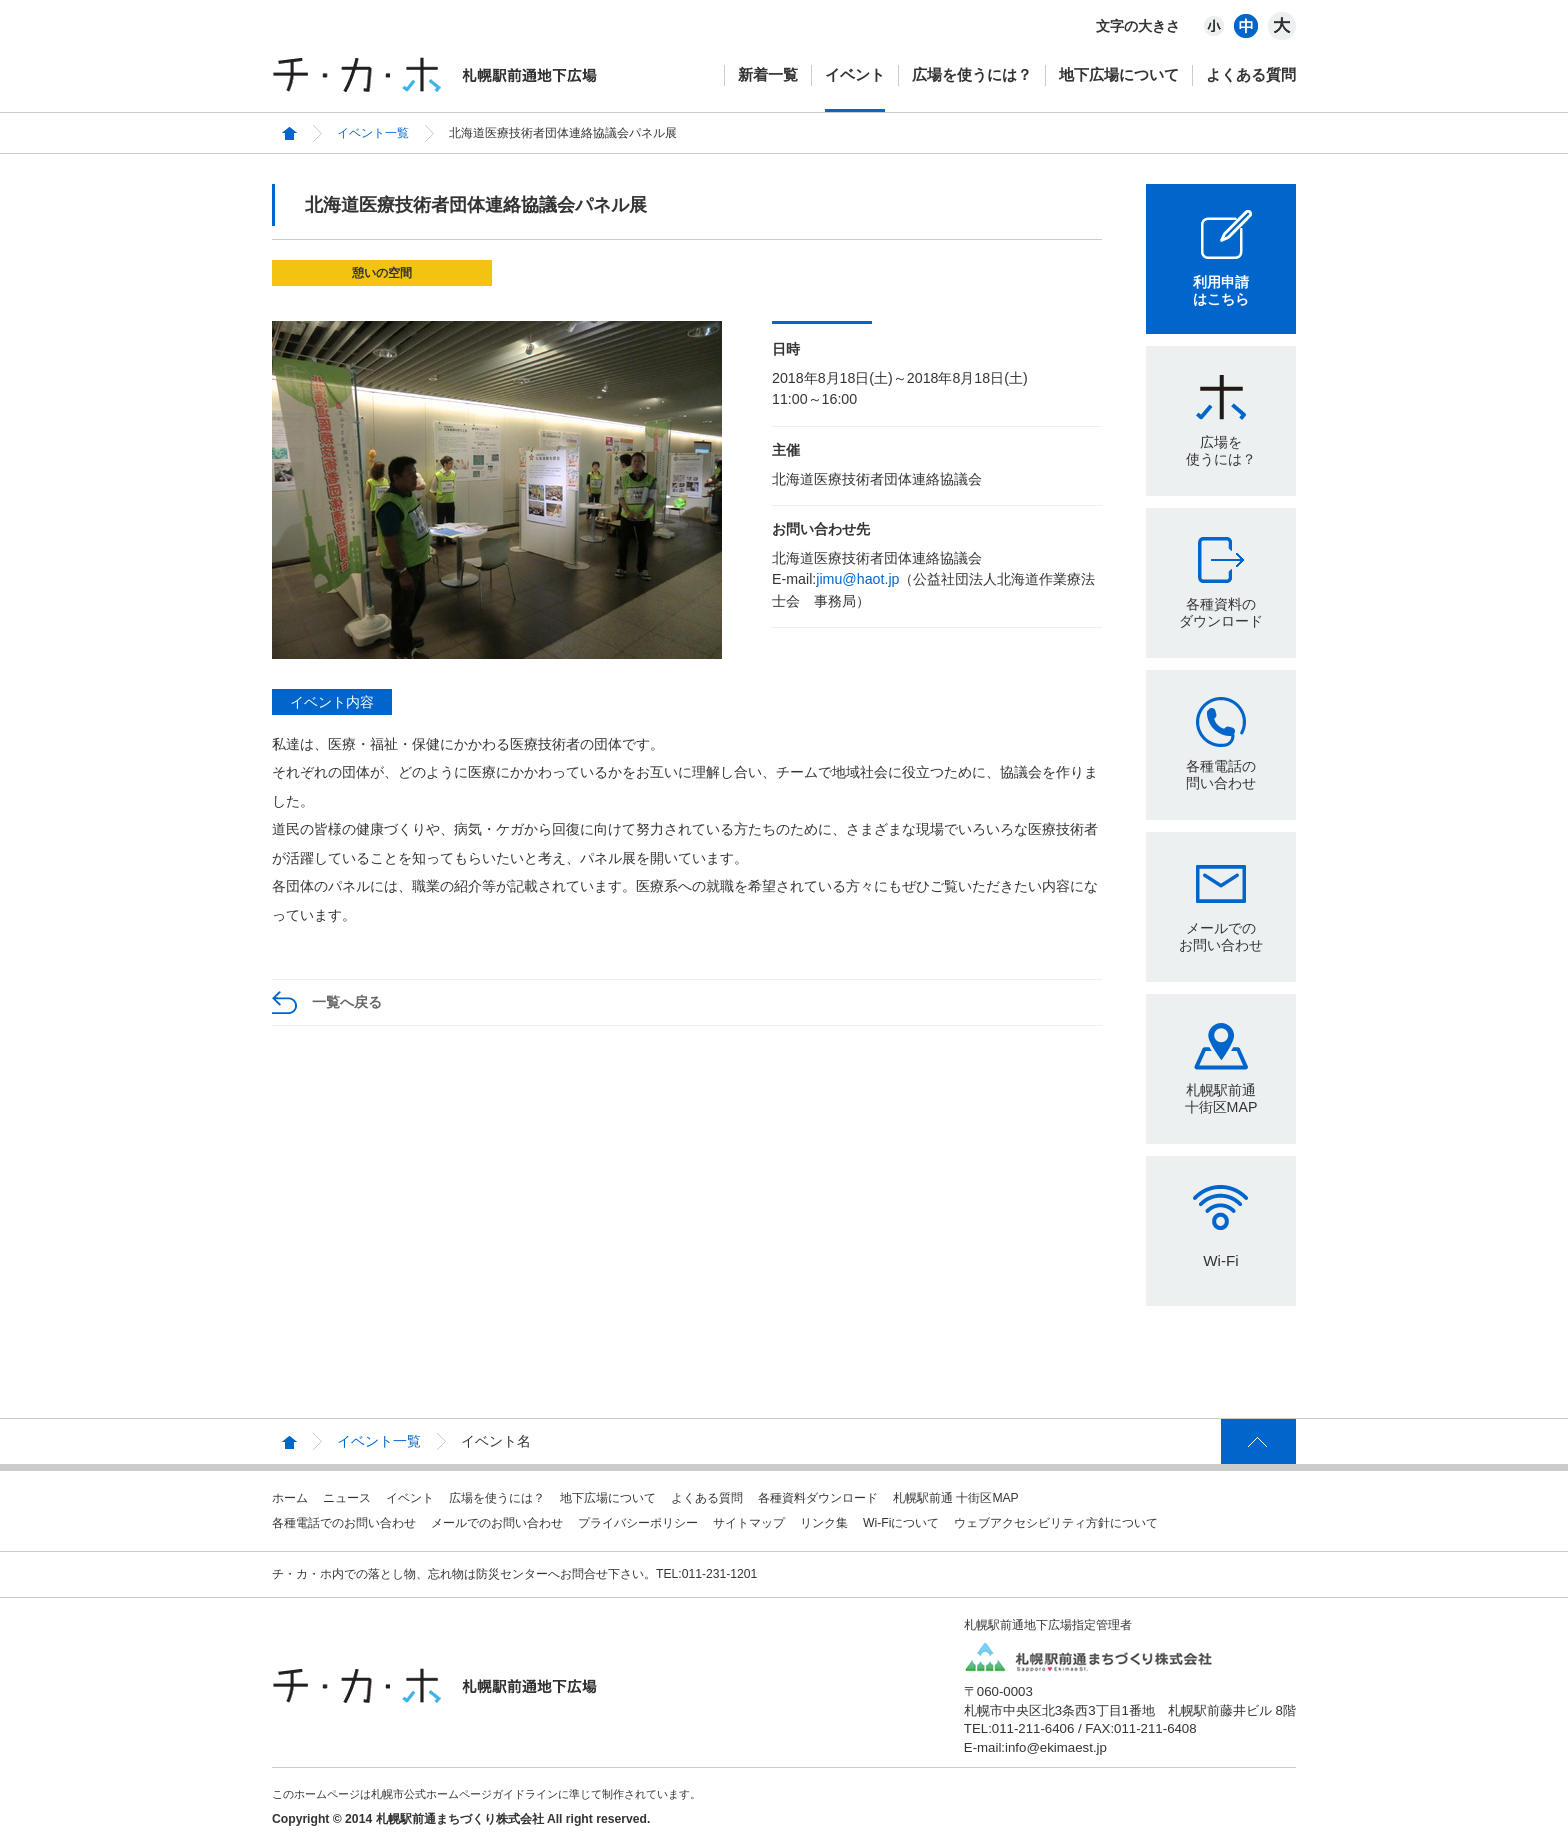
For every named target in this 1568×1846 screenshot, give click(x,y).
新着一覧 (768, 74)
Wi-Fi (1220, 1260)
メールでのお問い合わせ (1221, 936)
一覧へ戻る (347, 1002)
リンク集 (824, 1523)
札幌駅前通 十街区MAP (956, 1498)
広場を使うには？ (972, 74)
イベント (855, 74)
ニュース (347, 1498)
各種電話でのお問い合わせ (344, 1523)
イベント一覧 (373, 133)
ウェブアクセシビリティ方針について (1056, 1523)
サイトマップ (749, 1523)
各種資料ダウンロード (818, 1498)
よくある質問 (1251, 74)
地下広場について (1119, 74)
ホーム (290, 1498)
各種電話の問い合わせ (1221, 774)
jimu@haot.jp (857, 579)
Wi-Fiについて (901, 1523)
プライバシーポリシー (638, 1523)
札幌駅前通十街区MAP (1221, 1098)
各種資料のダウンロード (1221, 612)
